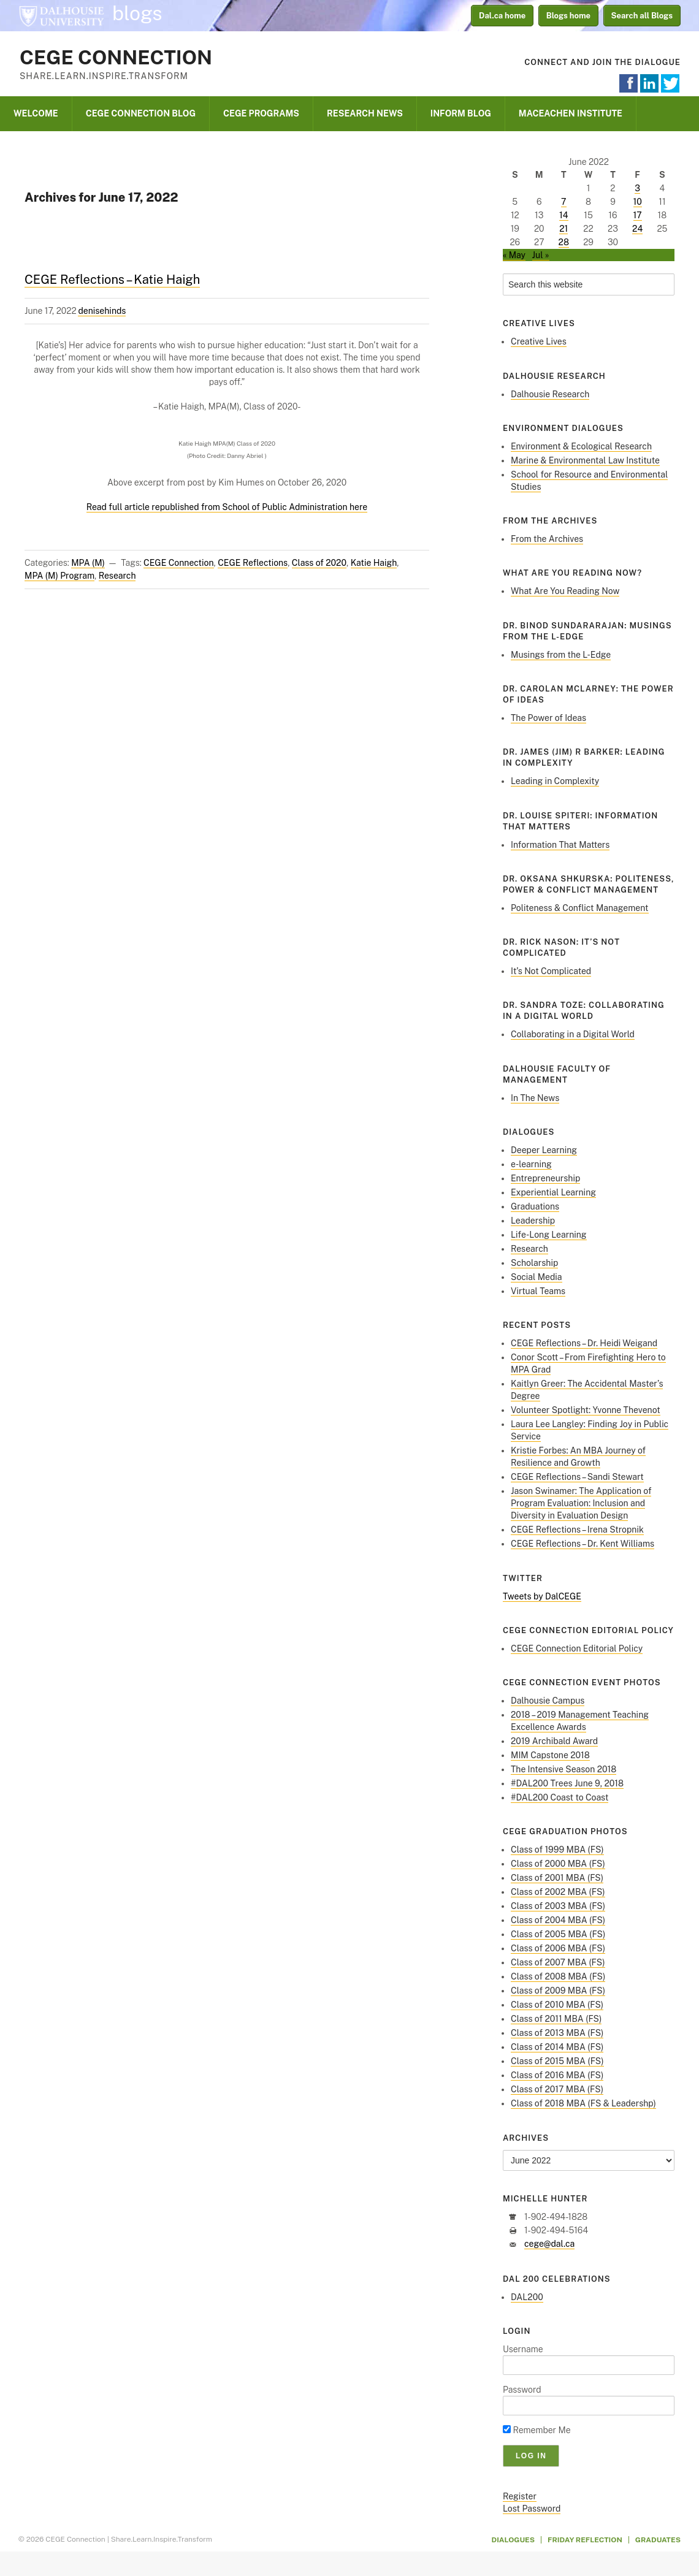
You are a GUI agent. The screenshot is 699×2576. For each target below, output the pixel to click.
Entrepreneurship (545, 1178)
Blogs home (568, 15)
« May (514, 255)
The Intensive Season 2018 (563, 1769)
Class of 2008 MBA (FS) (558, 1976)
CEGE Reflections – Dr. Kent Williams (582, 1544)
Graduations (535, 1206)
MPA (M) (88, 563)
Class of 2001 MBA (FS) (557, 1878)
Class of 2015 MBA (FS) (557, 2061)
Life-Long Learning (549, 1235)
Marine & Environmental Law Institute (585, 460)
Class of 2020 (319, 563)
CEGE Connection (116, 57)
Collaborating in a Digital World (573, 1034)
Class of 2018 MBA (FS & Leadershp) (583, 2103)
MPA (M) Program (59, 576)
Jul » (540, 255)
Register (520, 2496)
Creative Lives (539, 341)
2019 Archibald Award (554, 1741)
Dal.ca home (502, 15)
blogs (137, 13)
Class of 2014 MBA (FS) (557, 2047)
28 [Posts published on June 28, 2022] (564, 242)
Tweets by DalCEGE (542, 1596)
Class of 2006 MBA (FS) (558, 1948)
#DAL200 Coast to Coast (559, 1797)
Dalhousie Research (550, 394)
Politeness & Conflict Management (580, 908)
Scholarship (534, 1263)
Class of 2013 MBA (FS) (557, 2033)
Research (117, 576)
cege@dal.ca (549, 2244)
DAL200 (527, 2297)
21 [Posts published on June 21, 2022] (563, 229)
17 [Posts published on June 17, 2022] (637, 215)
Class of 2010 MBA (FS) (557, 2005)
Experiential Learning (553, 1192)
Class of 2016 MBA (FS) (557, 2075)
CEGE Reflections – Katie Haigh (112, 279)
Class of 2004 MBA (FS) (558, 1920)
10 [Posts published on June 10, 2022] (637, 202)
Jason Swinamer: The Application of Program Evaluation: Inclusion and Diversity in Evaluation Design (581, 1503)
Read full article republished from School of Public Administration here (226, 507)
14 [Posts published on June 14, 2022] (563, 215)
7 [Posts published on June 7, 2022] (563, 202)
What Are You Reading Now (565, 591)
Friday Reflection (585, 2540)
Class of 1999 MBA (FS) (557, 1849)
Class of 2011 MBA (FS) (556, 2019)
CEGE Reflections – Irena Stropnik (577, 1529)
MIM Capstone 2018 (550, 1755)
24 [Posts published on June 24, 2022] (637, 229)
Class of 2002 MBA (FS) (558, 1892)
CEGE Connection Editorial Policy (577, 1648)
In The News (535, 1098)
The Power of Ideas (548, 718)
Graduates (658, 2540)
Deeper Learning (544, 1150)
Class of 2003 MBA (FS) (558, 1906)
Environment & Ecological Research (581, 446)
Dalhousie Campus (547, 1700)
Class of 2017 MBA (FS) (557, 2089)
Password (522, 2390)
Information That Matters (560, 845)
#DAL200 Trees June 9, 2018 (567, 1783)
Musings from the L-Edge (561, 655)
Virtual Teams (538, 1291)
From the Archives (547, 539)
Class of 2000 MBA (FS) (558, 1864)
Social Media (536, 1277)
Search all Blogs (642, 15)
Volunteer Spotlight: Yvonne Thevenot (585, 1410)
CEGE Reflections (253, 563)
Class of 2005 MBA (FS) (558, 1934)
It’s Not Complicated (551, 971)
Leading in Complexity (555, 781)
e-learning (531, 1164)
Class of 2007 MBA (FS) (558, 1962)
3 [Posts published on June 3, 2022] (637, 188)
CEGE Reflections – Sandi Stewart (577, 1477)
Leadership (533, 1220)
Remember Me (537, 2430)
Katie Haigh (374, 563)
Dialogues (513, 2540)
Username (523, 2349)
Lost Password (531, 2508)
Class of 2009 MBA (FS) (558, 1990)
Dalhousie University (61, 15)
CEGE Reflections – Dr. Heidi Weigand (584, 1343)
